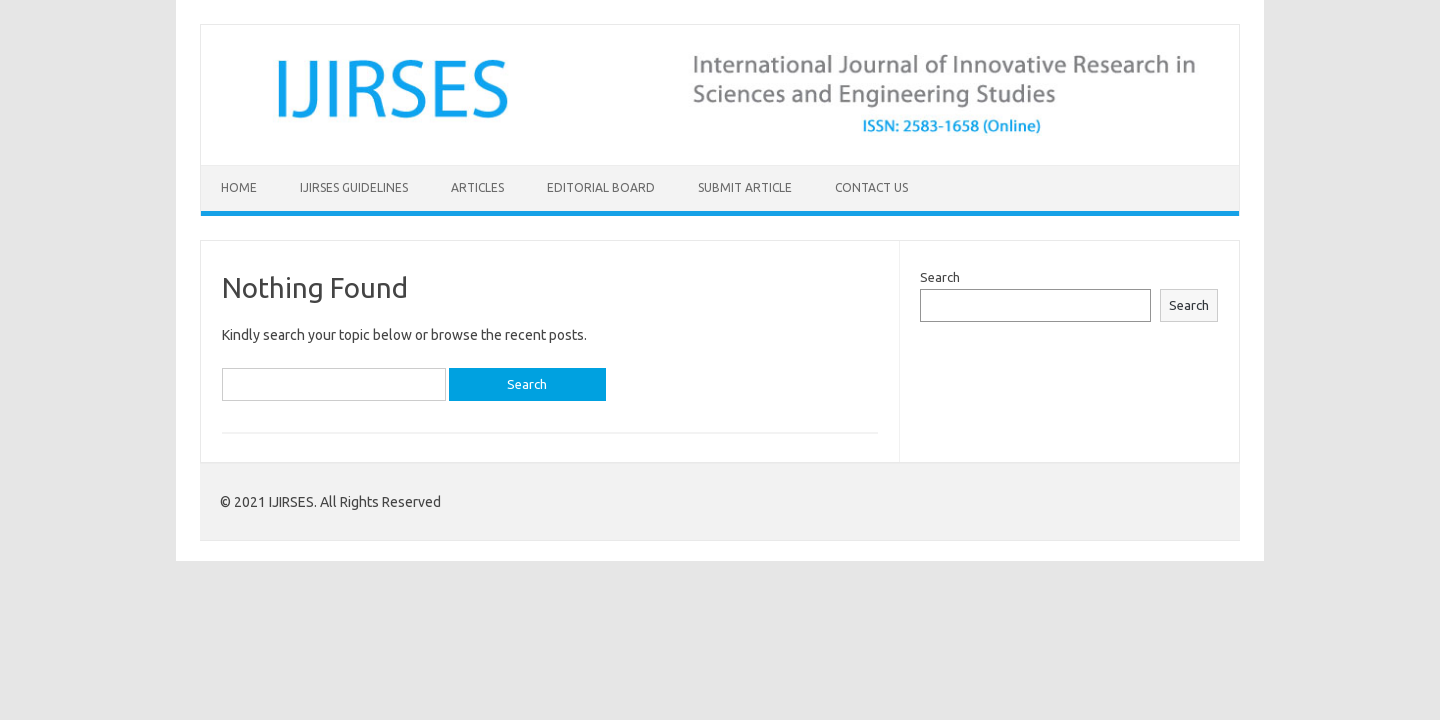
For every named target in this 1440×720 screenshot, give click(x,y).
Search (940, 277)
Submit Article (745, 187)
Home (239, 187)
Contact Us (871, 187)
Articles (477, 187)
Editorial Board (601, 187)
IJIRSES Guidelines (354, 187)
